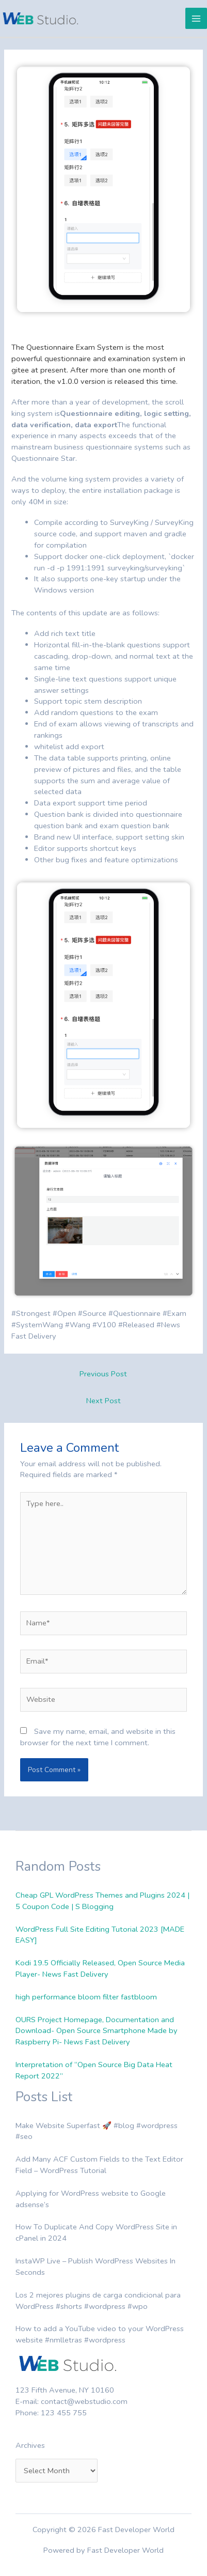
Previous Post (103, 1374)
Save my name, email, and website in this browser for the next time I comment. (98, 1737)
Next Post (103, 1400)
